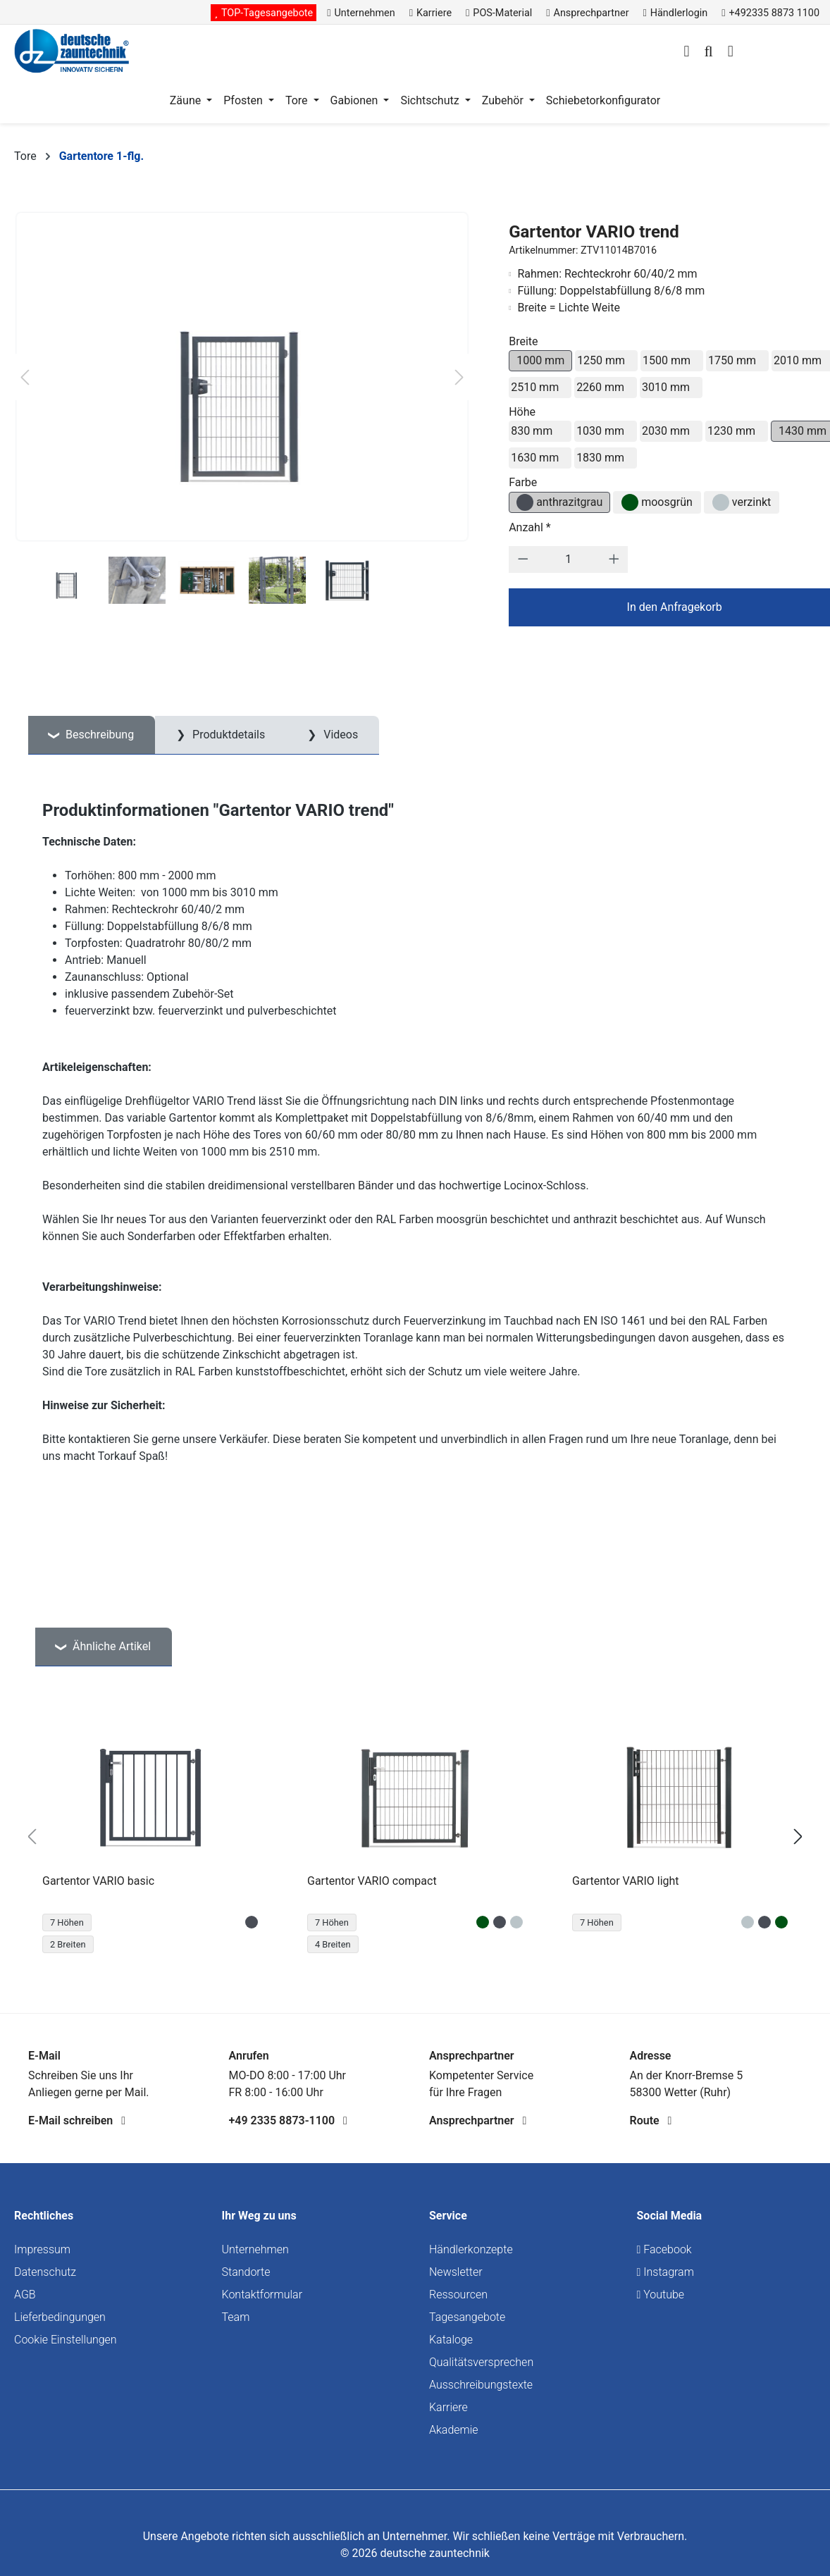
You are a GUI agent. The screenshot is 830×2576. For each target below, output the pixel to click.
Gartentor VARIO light (625, 1881)
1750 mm (732, 360)
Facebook (664, 2249)
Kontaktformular (262, 2294)
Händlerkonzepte (471, 2249)
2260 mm (600, 387)
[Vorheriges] (24, 377)
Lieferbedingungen (60, 2317)
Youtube (661, 2294)
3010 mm (666, 387)
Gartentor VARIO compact (372, 1881)
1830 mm (600, 457)
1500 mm (666, 360)
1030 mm (600, 431)
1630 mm (535, 457)
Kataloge (451, 2339)
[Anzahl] (568, 559)
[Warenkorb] (730, 53)
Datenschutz (45, 2272)
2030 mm (666, 431)
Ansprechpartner (477, 2120)
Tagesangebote (467, 2317)
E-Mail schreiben (76, 2120)
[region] (415, 1837)
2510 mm (535, 387)
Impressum (42, 2249)
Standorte (246, 2272)
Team (236, 2317)
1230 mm (731, 431)
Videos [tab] (339, 734)
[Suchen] (708, 53)
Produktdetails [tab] (227, 734)
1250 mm (601, 360)
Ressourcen (458, 2294)
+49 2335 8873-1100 (288, 2120)
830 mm (531, 431)
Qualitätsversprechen (481, 2362)
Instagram (665, 2272)
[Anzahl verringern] (523, 559)
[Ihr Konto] (686, 53)
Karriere (448, 2407)
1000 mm (540, 360)
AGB (25, 2294)
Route (651, 2120)
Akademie (453, 2429)
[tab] (91, 735)
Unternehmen (255, 2249)
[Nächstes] (459, 377)
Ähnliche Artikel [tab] (110, 1646)
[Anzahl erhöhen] (614, 559)
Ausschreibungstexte (481, 2384)
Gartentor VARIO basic (98, 1881)
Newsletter (456, 2272)
